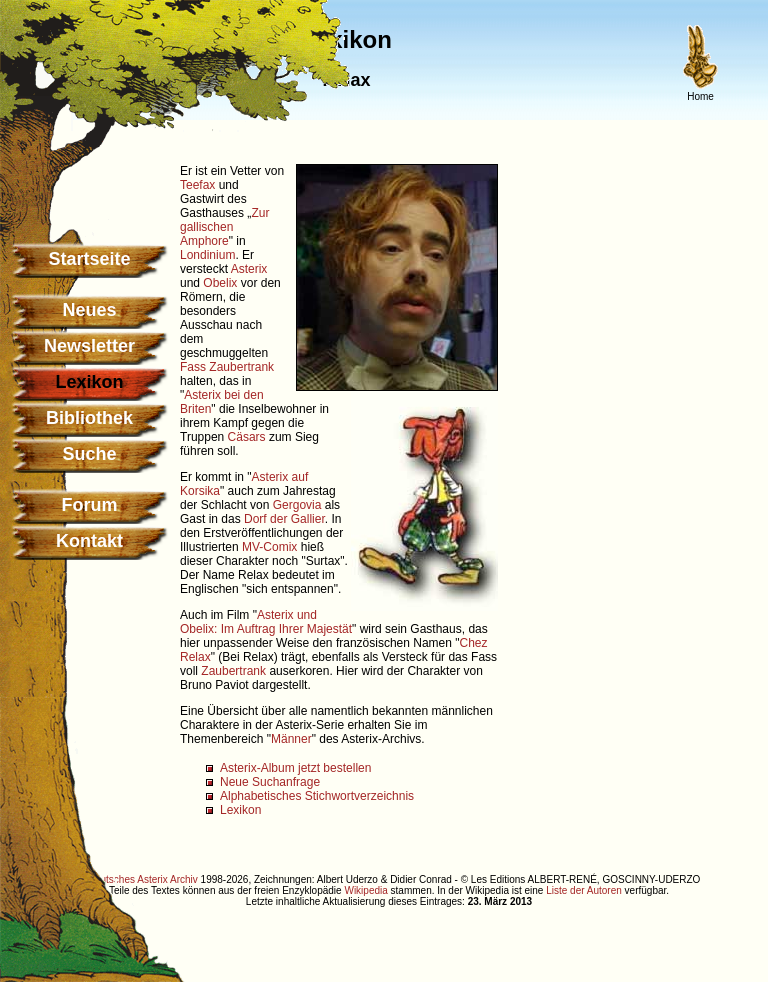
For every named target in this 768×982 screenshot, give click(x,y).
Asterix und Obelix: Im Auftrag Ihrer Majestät (266, 622)
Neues (89, 310)
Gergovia (297, 505)
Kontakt (89, 541)
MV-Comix (269, 547)
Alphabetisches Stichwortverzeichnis (317, 796)
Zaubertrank (241, 367)
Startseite (89, 259)
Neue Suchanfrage (270, 782)
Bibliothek (89, 418)
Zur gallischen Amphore (224, 227)
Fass (193, 367)
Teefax (197, 185)
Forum (90, 505)
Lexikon (240, 810)
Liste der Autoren (584, 890)
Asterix (249, 269)
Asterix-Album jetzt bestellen (295, 768)
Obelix (220, 283)
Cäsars (247, 437)
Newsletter (89, 346)
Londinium (207, 255)
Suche (89, 454)
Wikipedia (365, 890)
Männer (291, 739)
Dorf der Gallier (284, 519)
